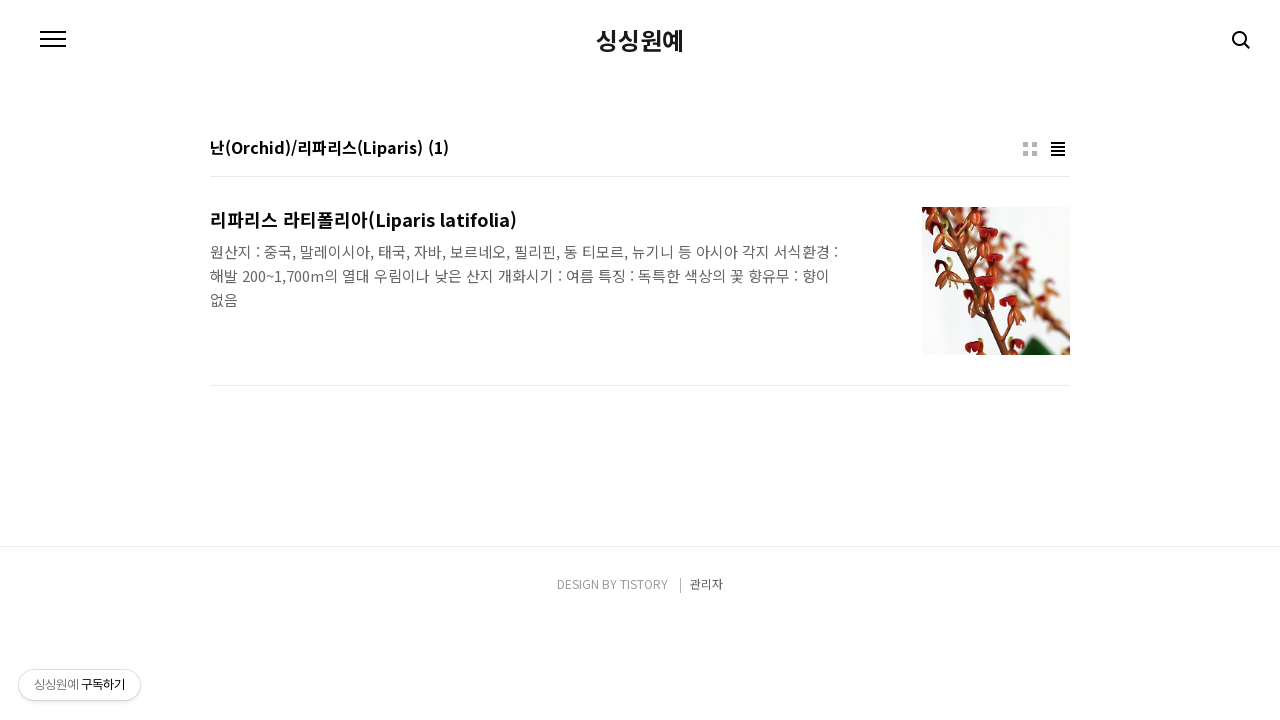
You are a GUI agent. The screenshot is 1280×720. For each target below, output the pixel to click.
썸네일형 (1030, 149)
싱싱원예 (640, 40)
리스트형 (1058, 149)
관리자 (706, 583)
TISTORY (644, 583)
